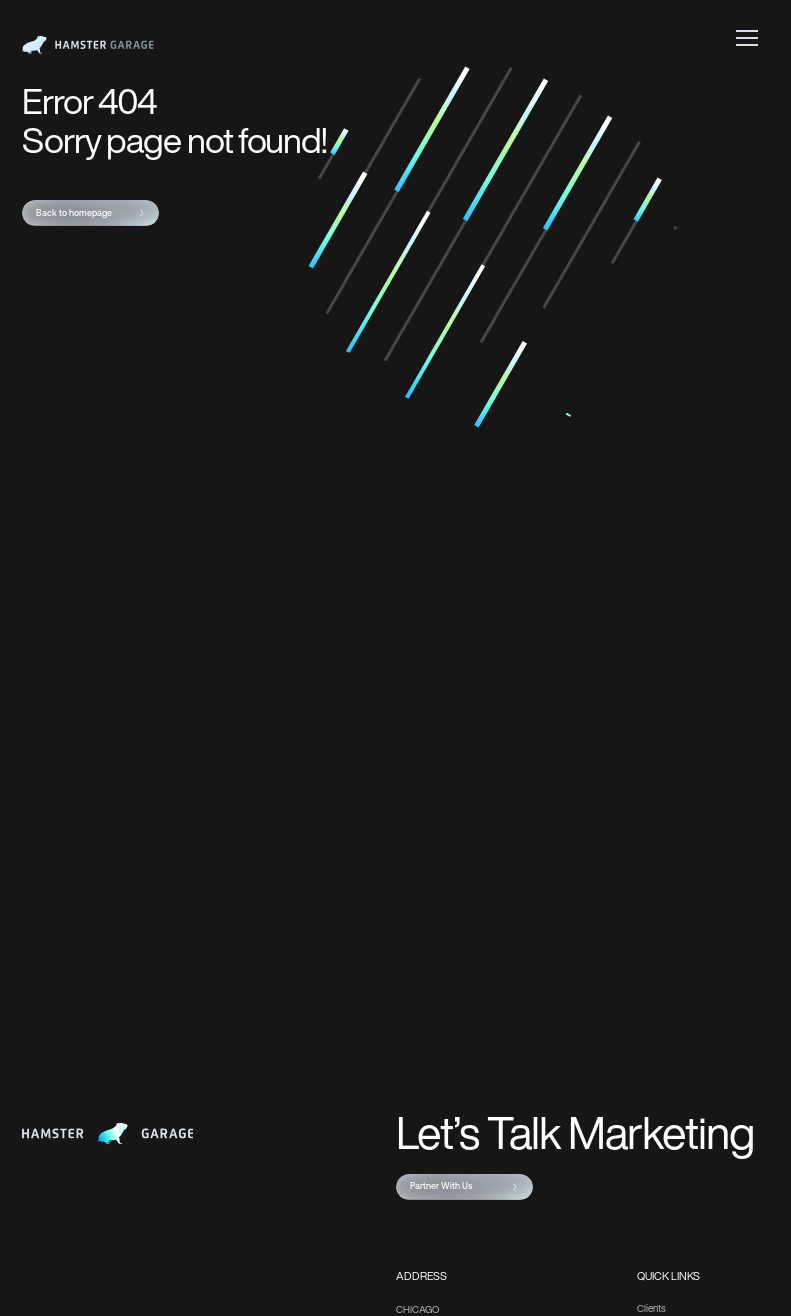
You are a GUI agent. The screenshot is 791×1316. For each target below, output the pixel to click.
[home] (88, 45)
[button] (747, 37)
